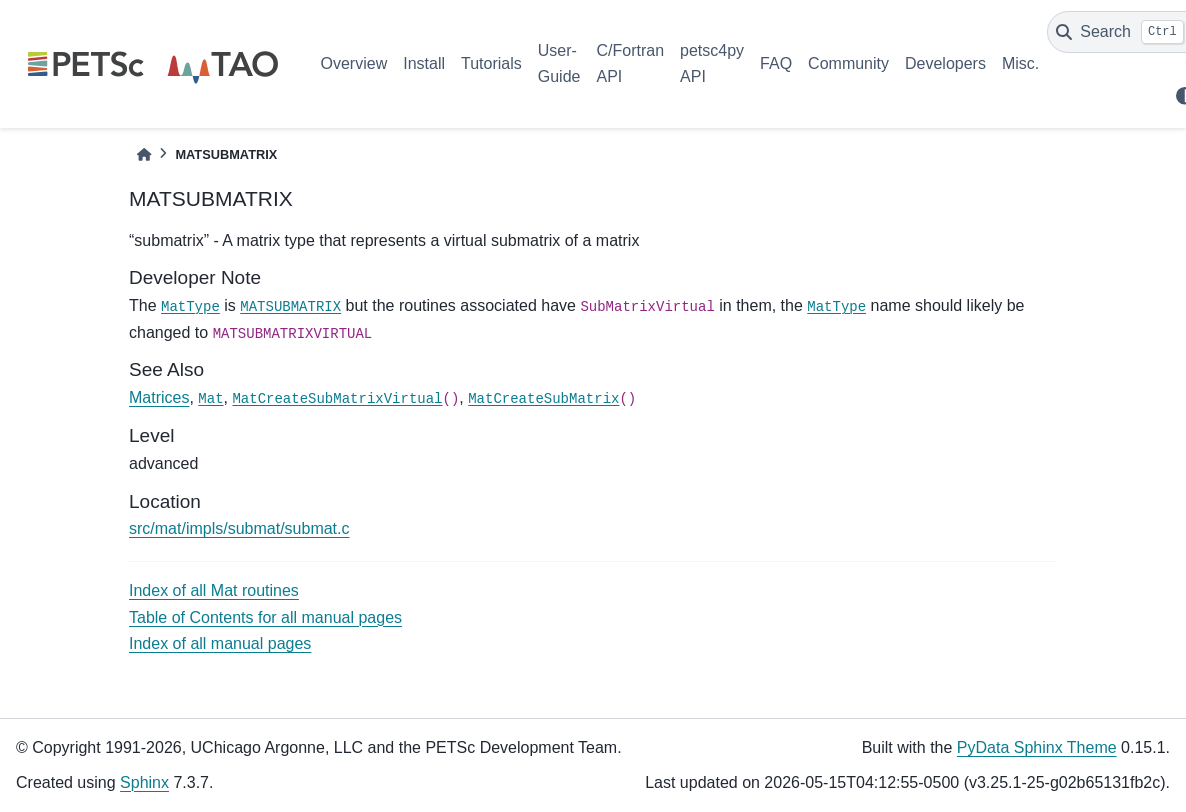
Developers (945, 63)
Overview (354, 63)
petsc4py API (712, 63)
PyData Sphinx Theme (1037, 747)
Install (424, 63)
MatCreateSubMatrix (543, 399)
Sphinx (144, 782)
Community (848, 63)
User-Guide (559, 63)
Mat (210, 399)
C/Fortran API (630, 63)
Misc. (1020, 63)
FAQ (776, 63)
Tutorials (491, 63)
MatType (190, 307)
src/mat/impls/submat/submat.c (239, 528)
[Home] (144, 154)
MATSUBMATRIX (290, 307)
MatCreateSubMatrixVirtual (337, 399)
